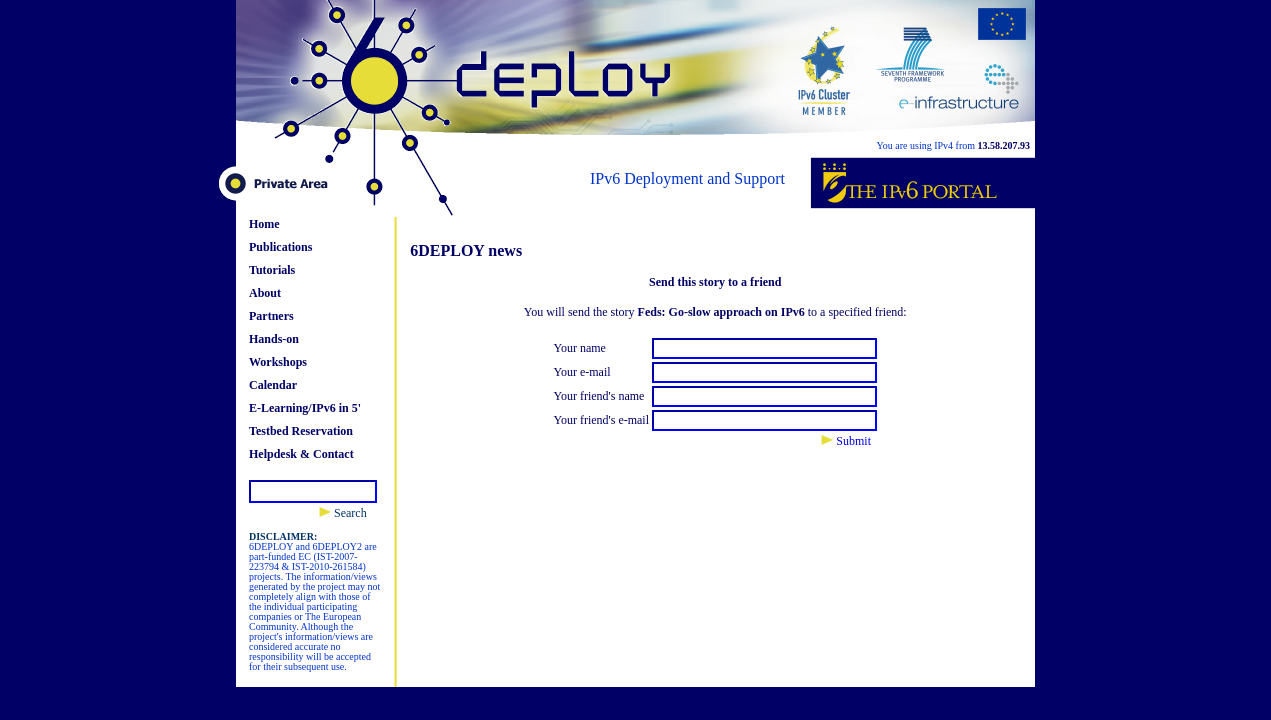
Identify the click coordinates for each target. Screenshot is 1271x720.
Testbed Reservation (301, 431)
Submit (846, 441)
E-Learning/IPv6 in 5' (305, 408)
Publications (280, 247)
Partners (271, 316)
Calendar (273, 385)
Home (264, 224)
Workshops (278, 362)
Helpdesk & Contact (301, 454)
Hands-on (274, 339)
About (265, 293)
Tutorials (272, 270)
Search (343, 513)
